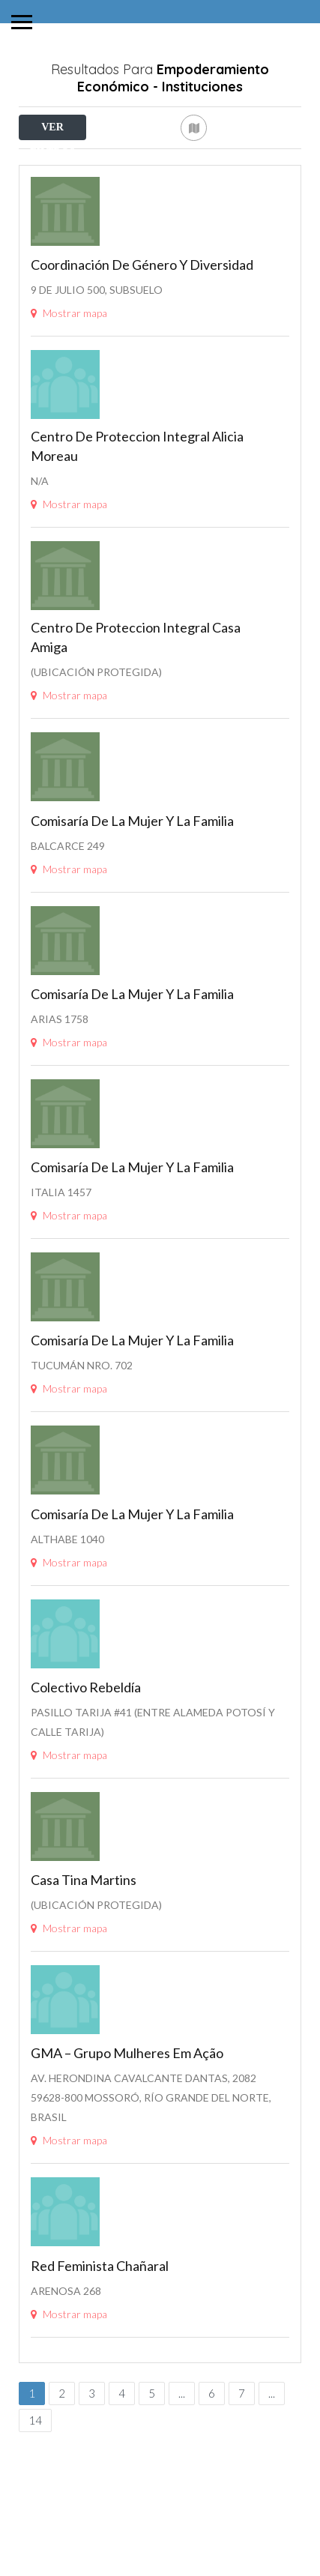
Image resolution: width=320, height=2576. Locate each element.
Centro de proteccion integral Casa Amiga (136, 716)
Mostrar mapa (69, 391)
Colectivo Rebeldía (86, 1766)
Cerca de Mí (92, 160)
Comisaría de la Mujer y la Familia (132, 899)
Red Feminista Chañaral (100, 2344)
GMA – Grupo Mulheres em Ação (127, 2131)
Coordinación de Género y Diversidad (142, 343)
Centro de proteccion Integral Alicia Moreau (137, 525)
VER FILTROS (52, 130)
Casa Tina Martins (83, 1958)
